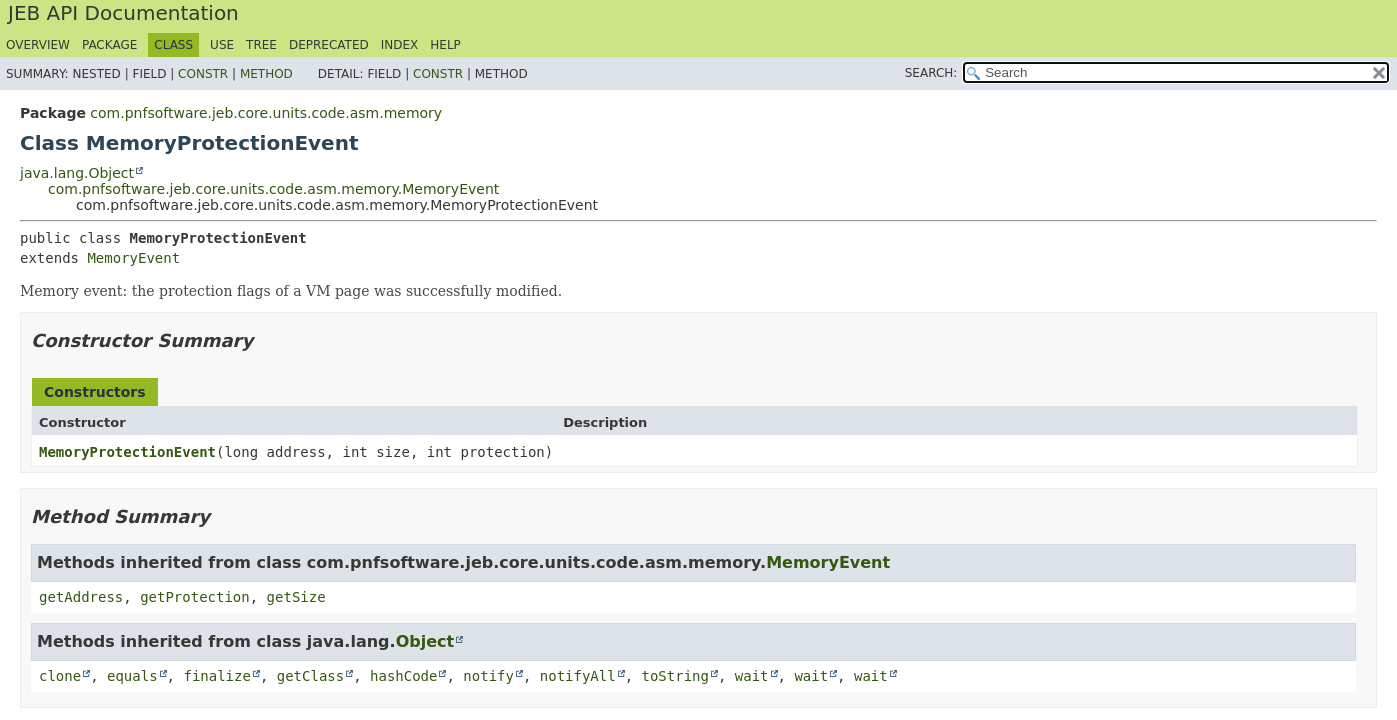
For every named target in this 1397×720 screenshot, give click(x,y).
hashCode (403, 676)
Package (109, 45)
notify (488, 676)
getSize (296, 597)
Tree (261, 45)
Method (266, 74)
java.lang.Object (77, 173)
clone (60, 676)
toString (675, 676)
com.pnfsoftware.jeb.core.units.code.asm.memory (266, 113)
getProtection (195, 597)
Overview (38, 45)
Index (400, 45)
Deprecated (329, 45)
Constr (203, 74)
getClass (310, 676)
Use (222, 45)
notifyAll (578, 676)
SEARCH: (931, 73)
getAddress (81, 597)
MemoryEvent (133, 258)
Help (445, 45)
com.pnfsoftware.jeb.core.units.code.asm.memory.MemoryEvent (273, 189)
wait (752, 676)
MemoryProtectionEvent (127, 452)
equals (132, 676)
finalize (216, 676)
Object (425, 641)
